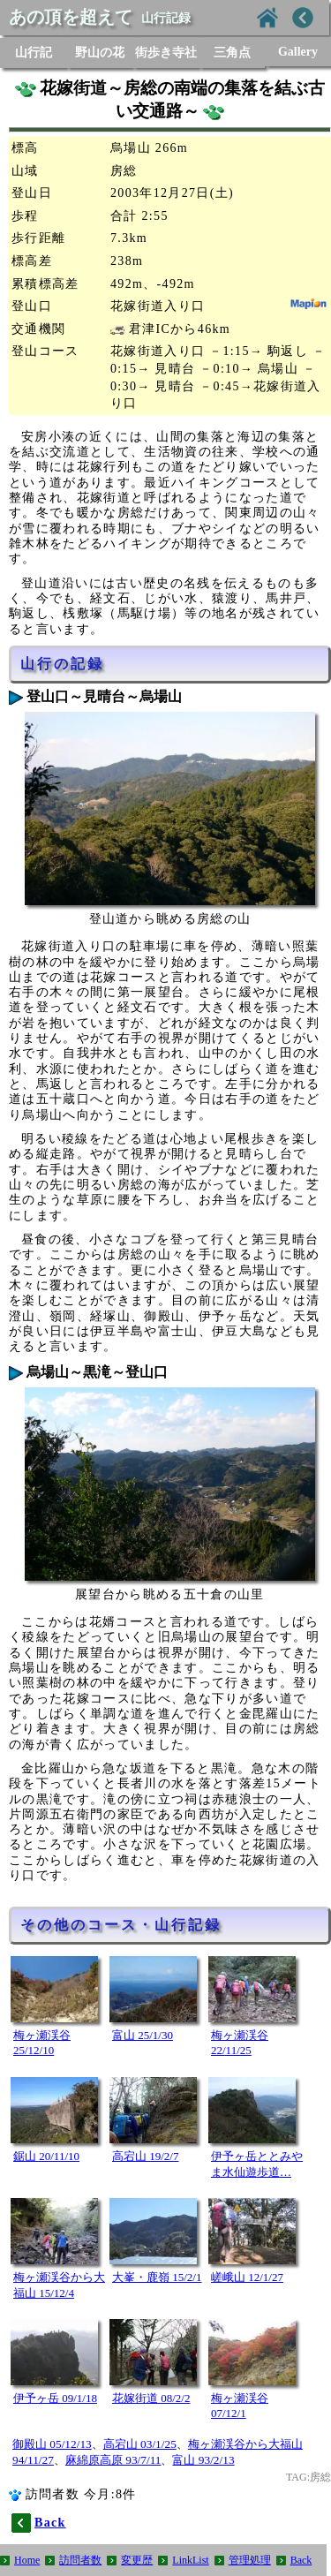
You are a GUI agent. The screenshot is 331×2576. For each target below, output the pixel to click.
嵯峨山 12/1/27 (247, 2277)
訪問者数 (80, 2560)
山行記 (33, 52)
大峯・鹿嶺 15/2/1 (156, 2277)
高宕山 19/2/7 (145, 2156)
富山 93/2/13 (203, 2459)
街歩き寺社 (166, 52)
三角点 (232, 52)
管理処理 (250, 2560)
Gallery (298, 51)
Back (301, 2560)
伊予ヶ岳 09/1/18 (55, 2398)
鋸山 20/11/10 (46, 2156)
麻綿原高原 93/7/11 (113, 2459)
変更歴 (137, 2560)
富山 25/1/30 (142, 2035)
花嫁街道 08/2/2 (151, 2398)
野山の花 (99, 52)
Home (27, 2560)
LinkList (190, 2560)
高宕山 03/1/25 (140, 2444)
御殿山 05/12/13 (52, 2444)
